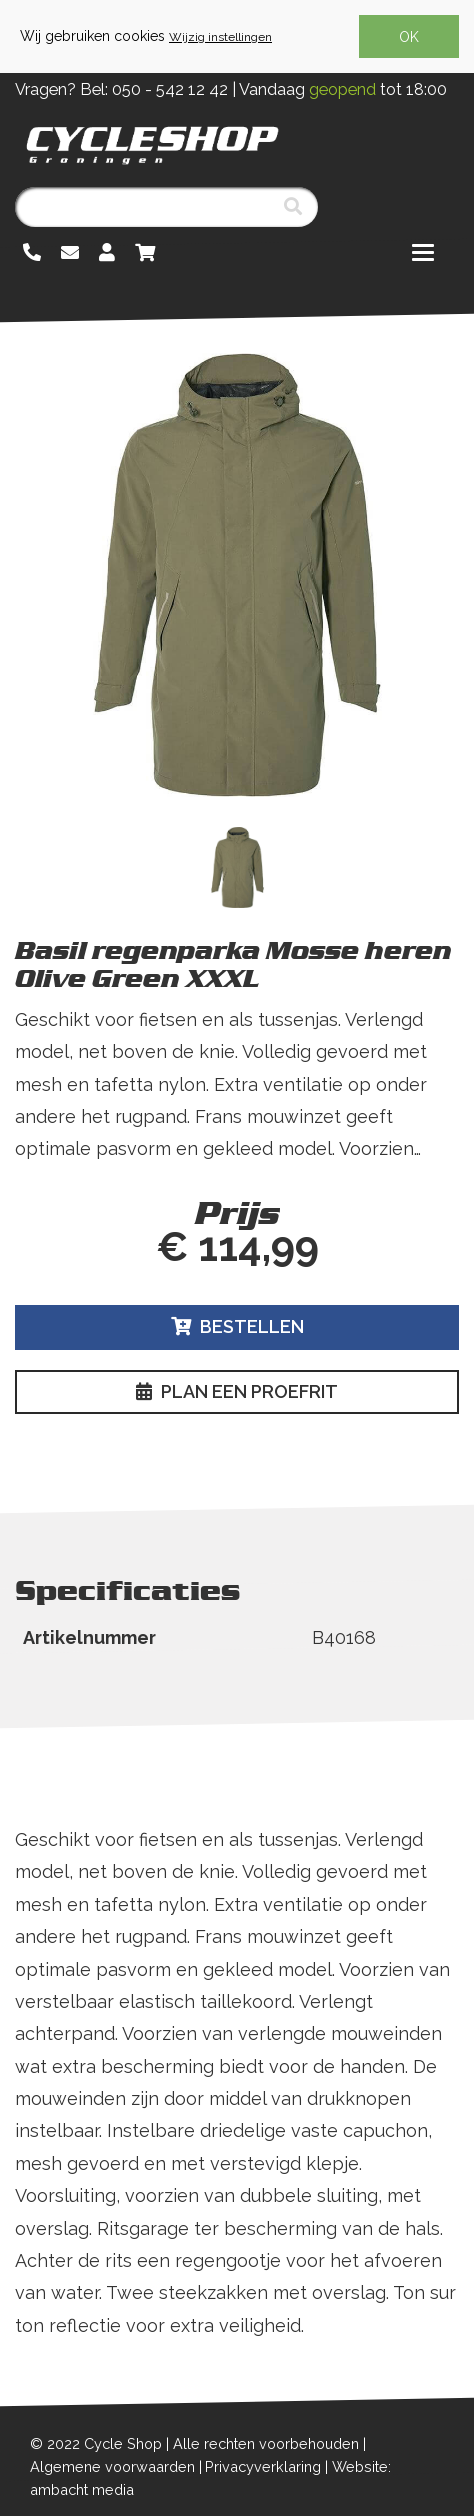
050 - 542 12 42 (170, 89)
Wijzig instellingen (220, 37)
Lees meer (63, 1181)
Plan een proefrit (237, 1391)
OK (409, 37)
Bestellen (237, 1326)
